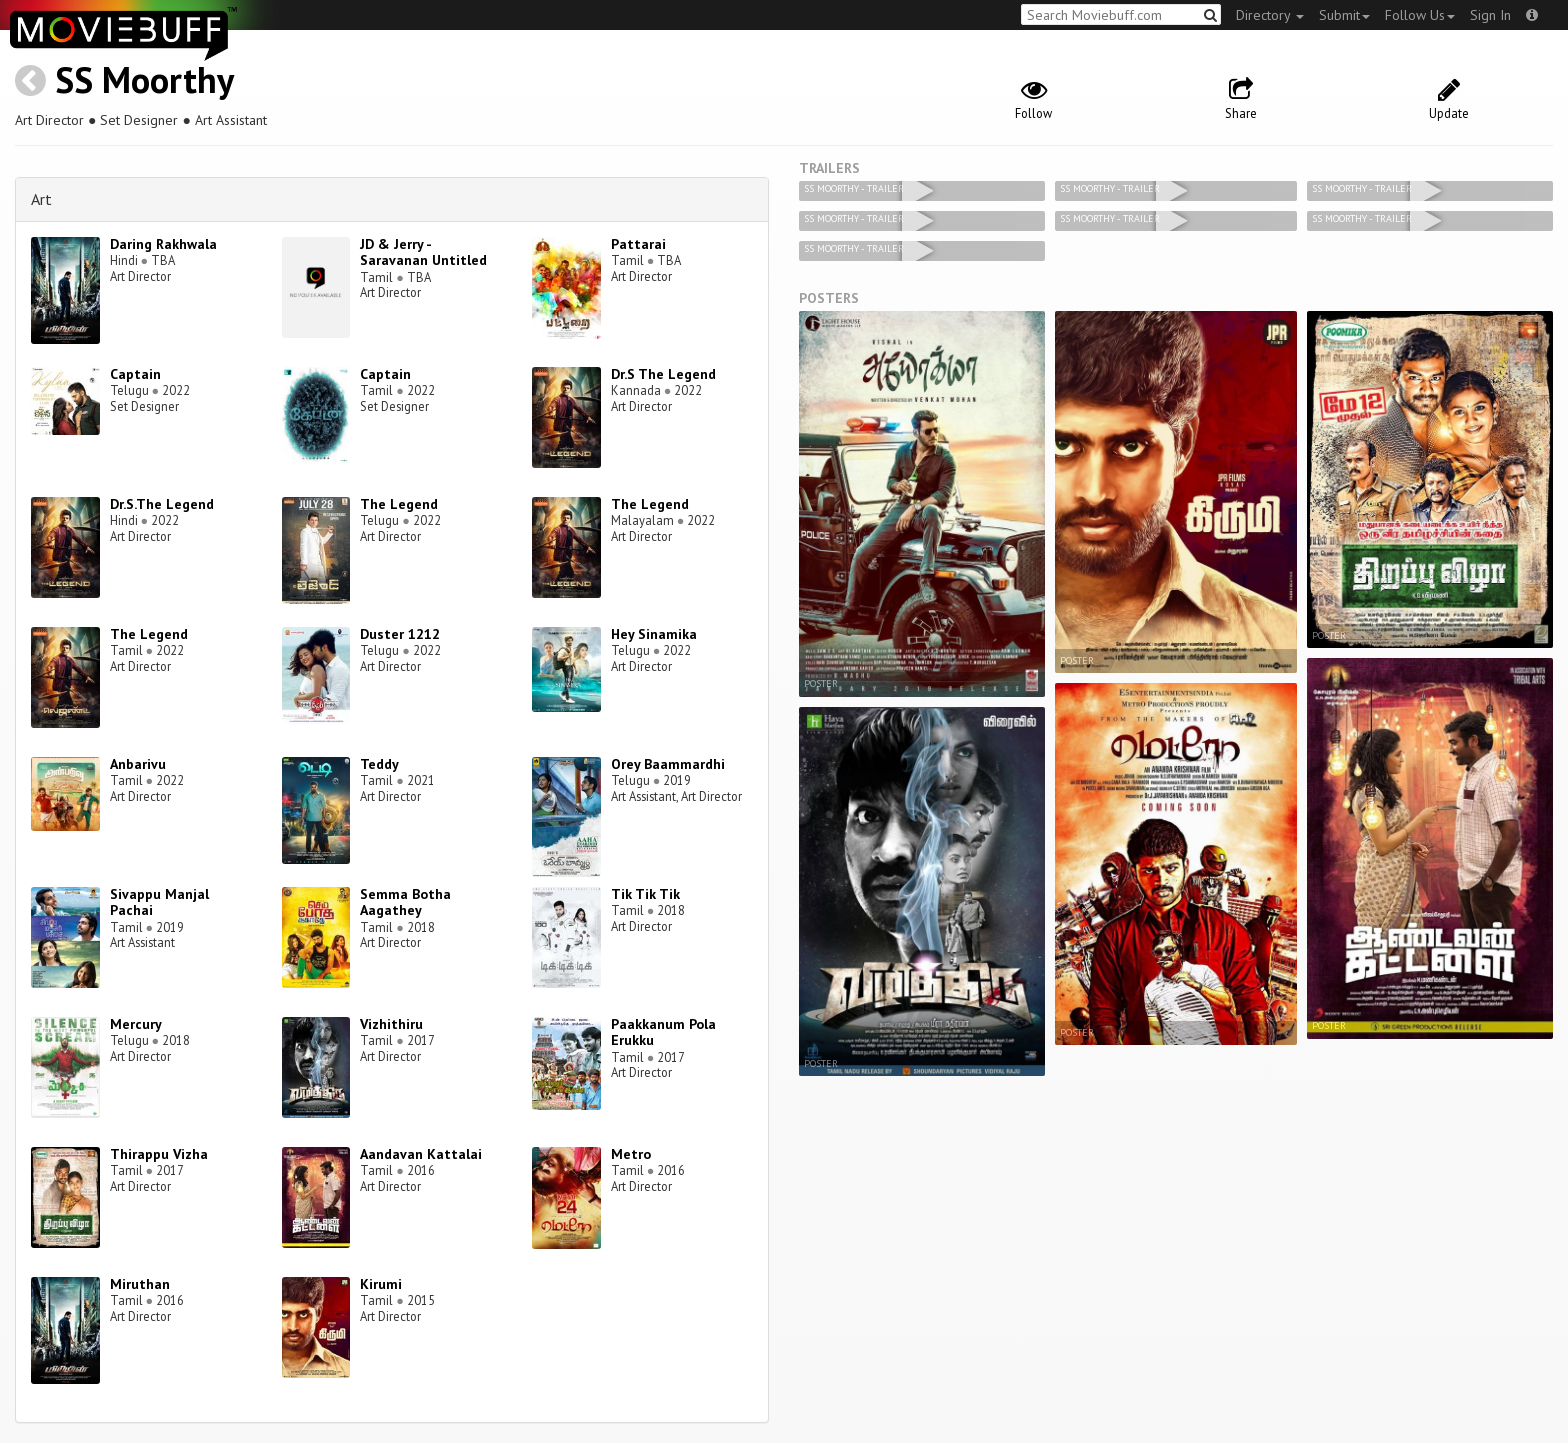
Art (41, 199)
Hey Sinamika (654, 634)
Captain (135, 374)
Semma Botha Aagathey (405, 902)
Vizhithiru (391, 1024)
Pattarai (638, 244)
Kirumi (381, 1284)
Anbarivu (138, 764)
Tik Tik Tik (645, 894)
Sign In (1490, 15)
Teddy (379, 764)
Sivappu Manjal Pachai (159, 902)
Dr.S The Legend (663, 374)
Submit (1344, 15)
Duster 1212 (400, 634)
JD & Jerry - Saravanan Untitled (423, 252)
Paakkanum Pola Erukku (663, 1032)
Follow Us (1420, 15)
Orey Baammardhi (668, 764)
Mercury (136, 1024)
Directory (1270, 15)
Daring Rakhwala (163, 244)
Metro (631, 1154)
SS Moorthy (144, 79)
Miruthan (140, 1284)
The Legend (399, 504)
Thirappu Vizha (159, 1154)
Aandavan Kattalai (421, 1154)
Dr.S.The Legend (162, 504)
